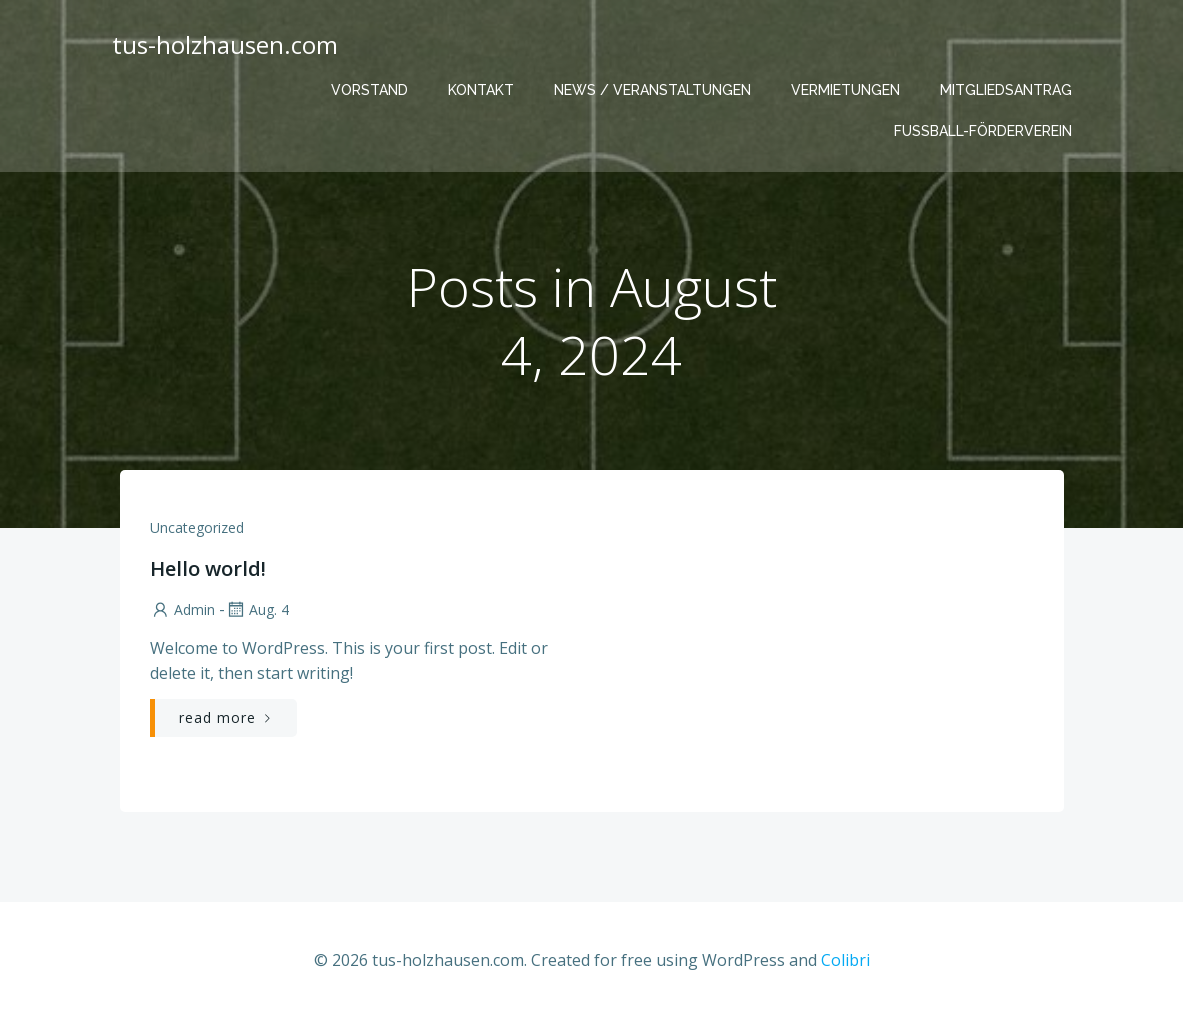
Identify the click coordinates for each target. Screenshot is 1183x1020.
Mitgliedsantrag (1006, 90)
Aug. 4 (257, 609)
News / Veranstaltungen (652, 90)
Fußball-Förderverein (983, 131)
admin (182, 609)
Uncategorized (197, 527)
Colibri (845, 960)
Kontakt (481, 90)
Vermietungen (845, 90)
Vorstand (369, 90)
